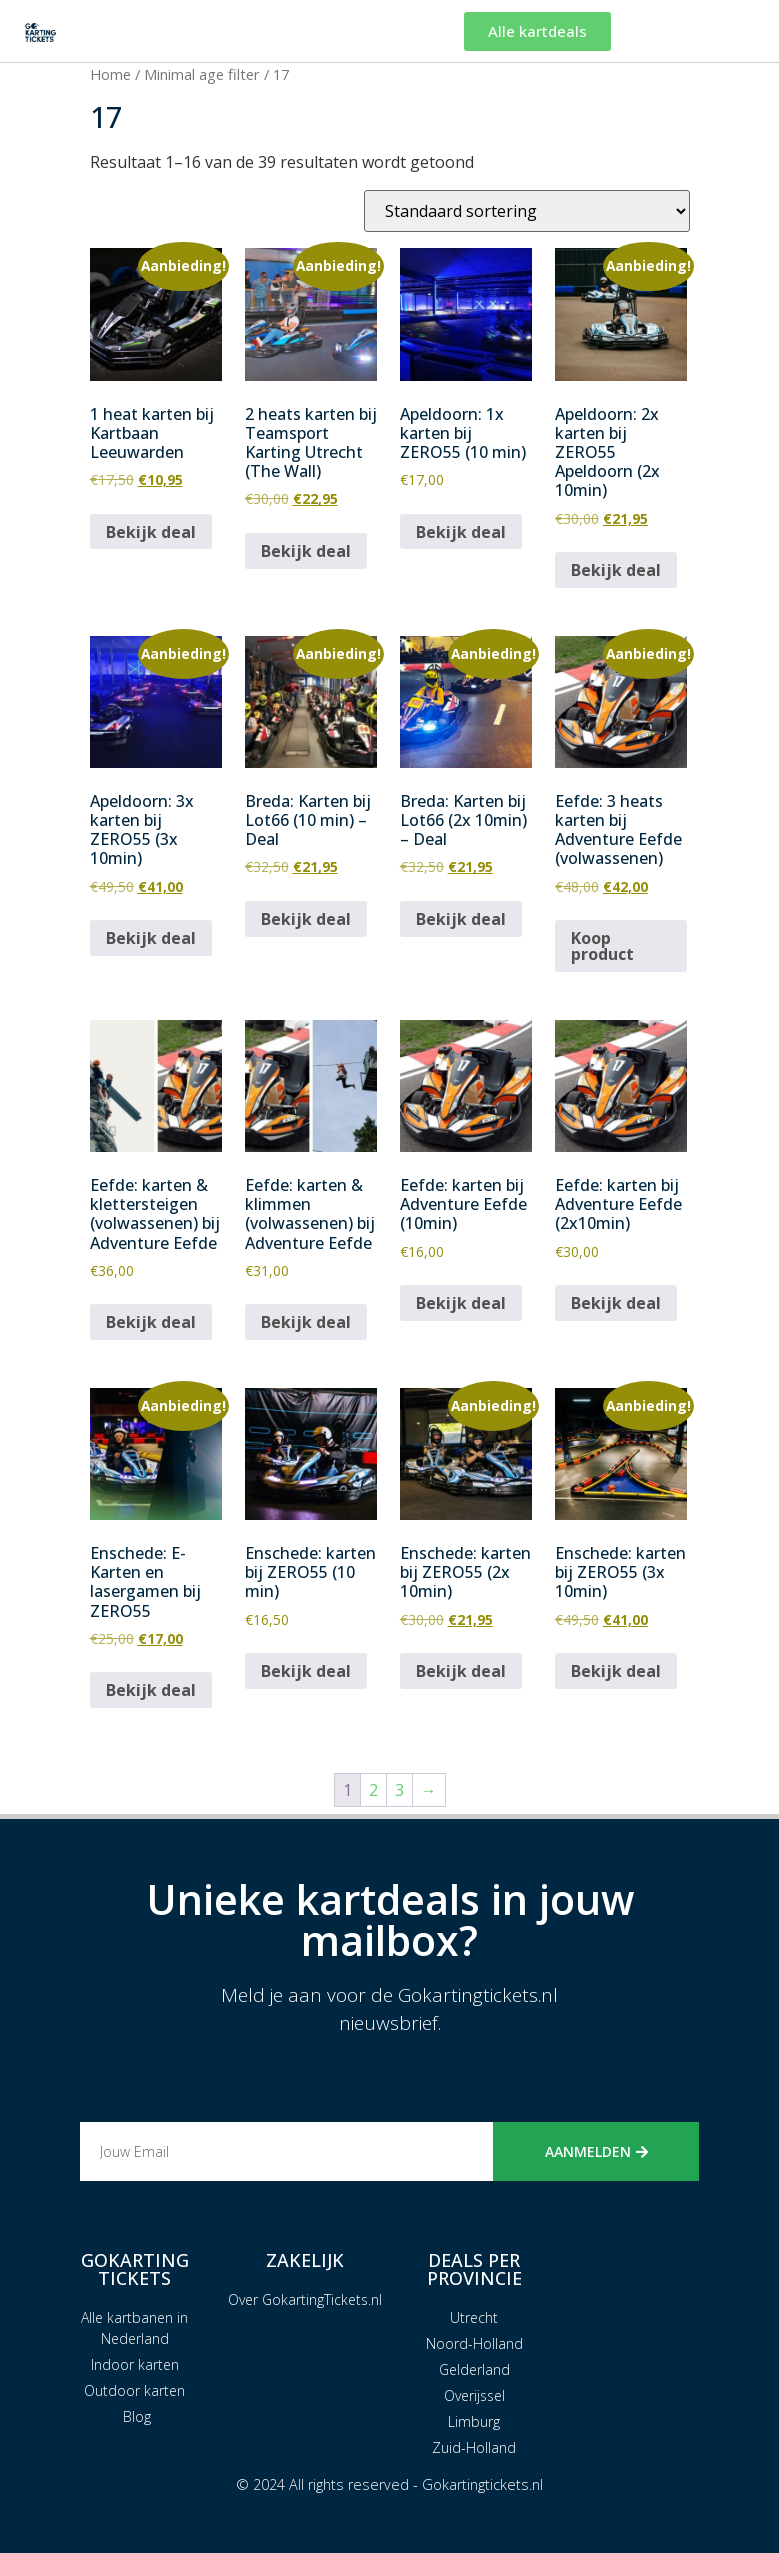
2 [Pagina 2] (373, 1790)
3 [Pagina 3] (399, 1790)
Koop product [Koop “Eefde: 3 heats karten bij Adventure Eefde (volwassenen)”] (602, 946)
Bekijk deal (151, 532)
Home (110, 74)
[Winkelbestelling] (527, 211)
